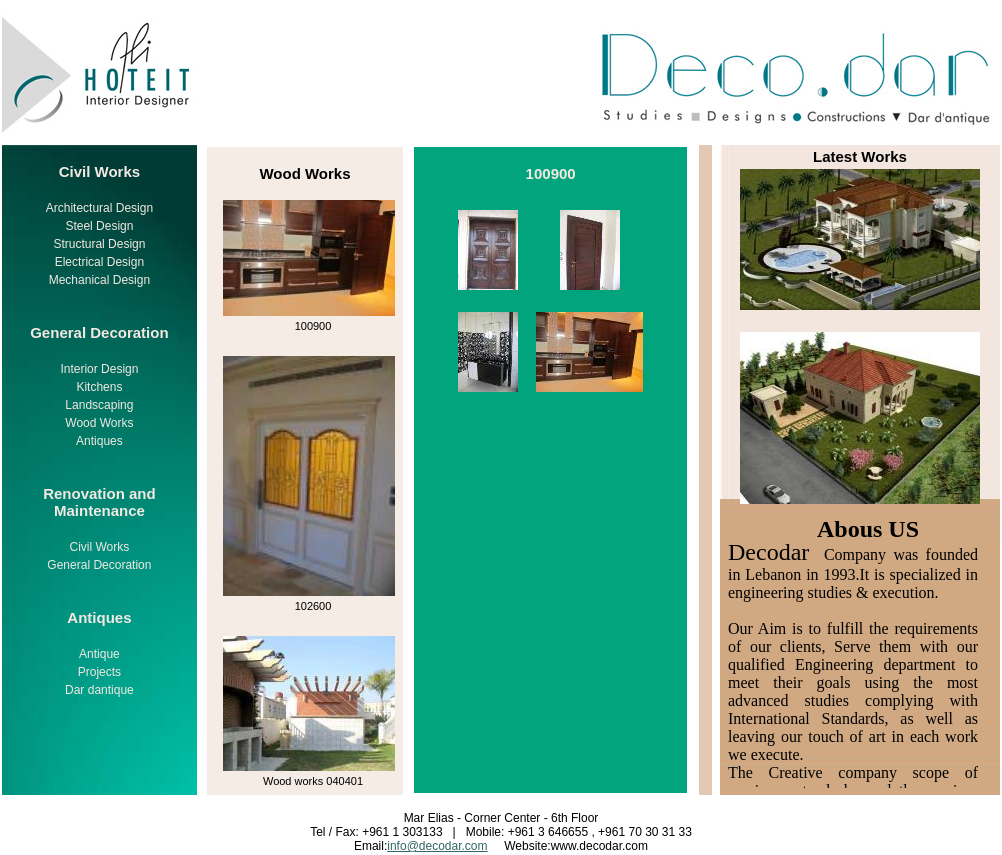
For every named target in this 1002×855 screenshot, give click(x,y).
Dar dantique (99, 690)
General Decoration (99, 565)
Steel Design (99, 226)
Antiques (99, 441)
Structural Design (99, 244)
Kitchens (99, 387)
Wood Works (99, 423)
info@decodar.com (437, 846)
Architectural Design (99, 208)
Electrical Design (99, 262)
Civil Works (100, 547)
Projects (99, 672)
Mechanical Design (99, 280)
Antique (99, 654)
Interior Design (99, 369)
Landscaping (99, 405)
